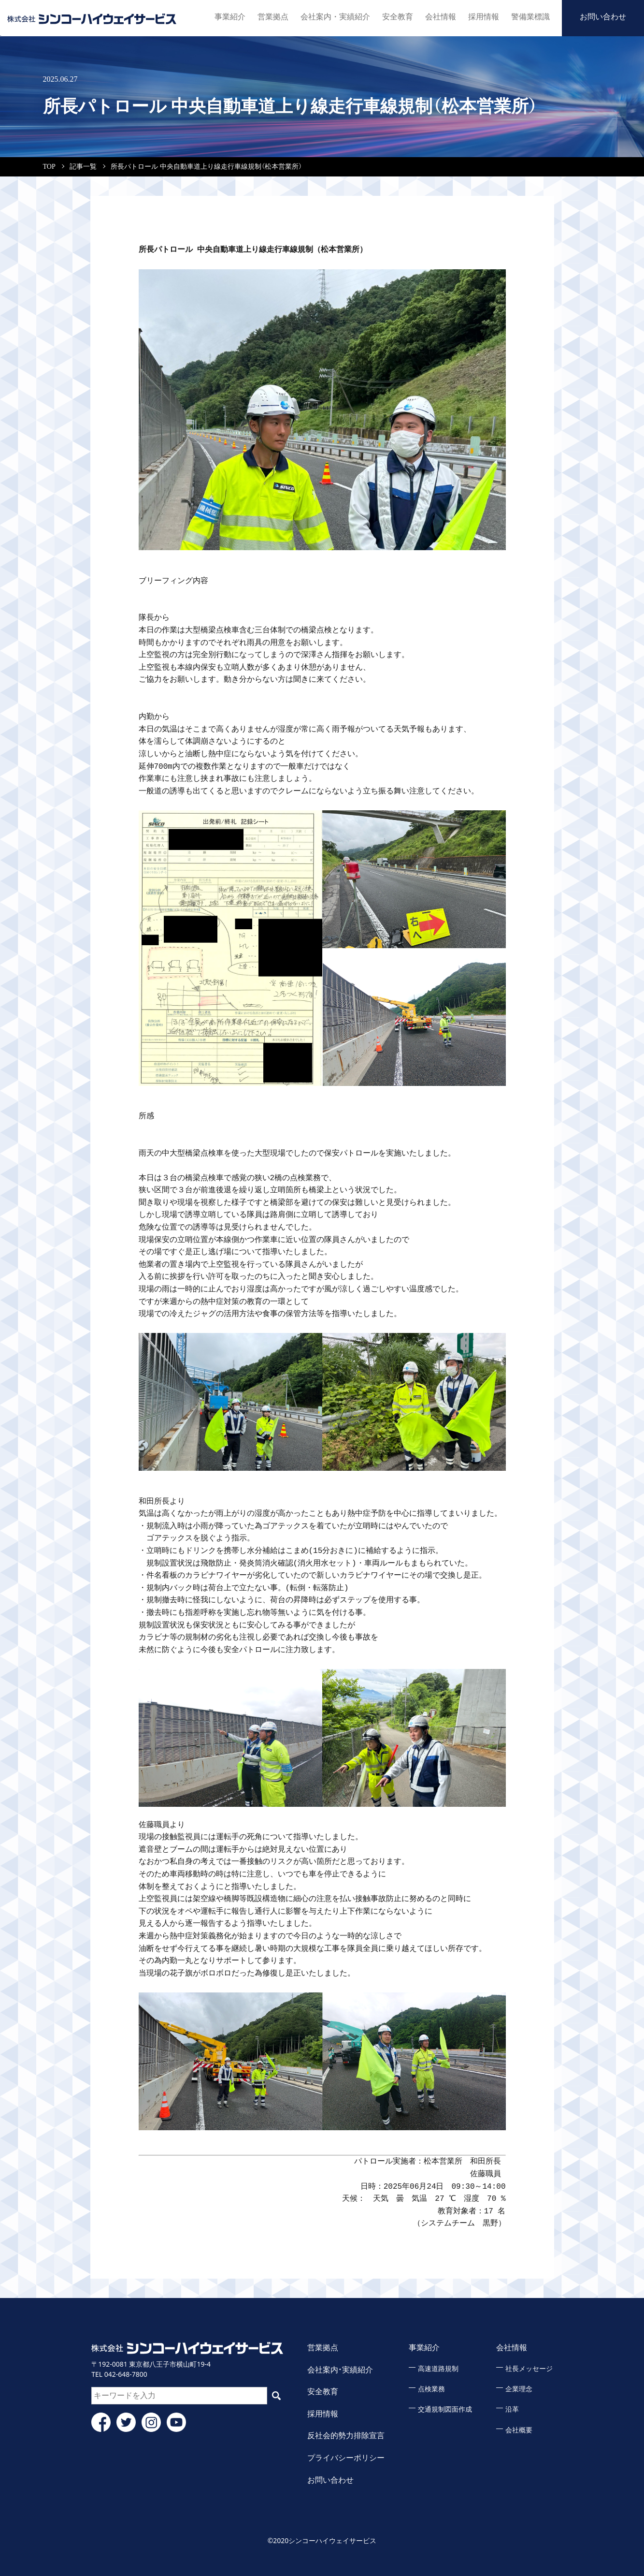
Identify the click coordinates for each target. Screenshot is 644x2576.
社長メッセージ (529, 2368)
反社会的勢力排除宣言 (346, 2435)
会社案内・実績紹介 (337, 17)
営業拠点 (276, 17)
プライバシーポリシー (346, 2458)
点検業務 (431, 2389)
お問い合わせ (603, 17)
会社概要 (518, 2430)
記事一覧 (83, 166)
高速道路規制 (438, 2368)
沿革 (512, 2409)
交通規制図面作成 (445, 2409)
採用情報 (483, 17)
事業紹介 (233, 17)
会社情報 (440, 17)
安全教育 (397, 17)
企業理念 (518, 2389)
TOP (49, 166)
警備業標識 (530, 17)
